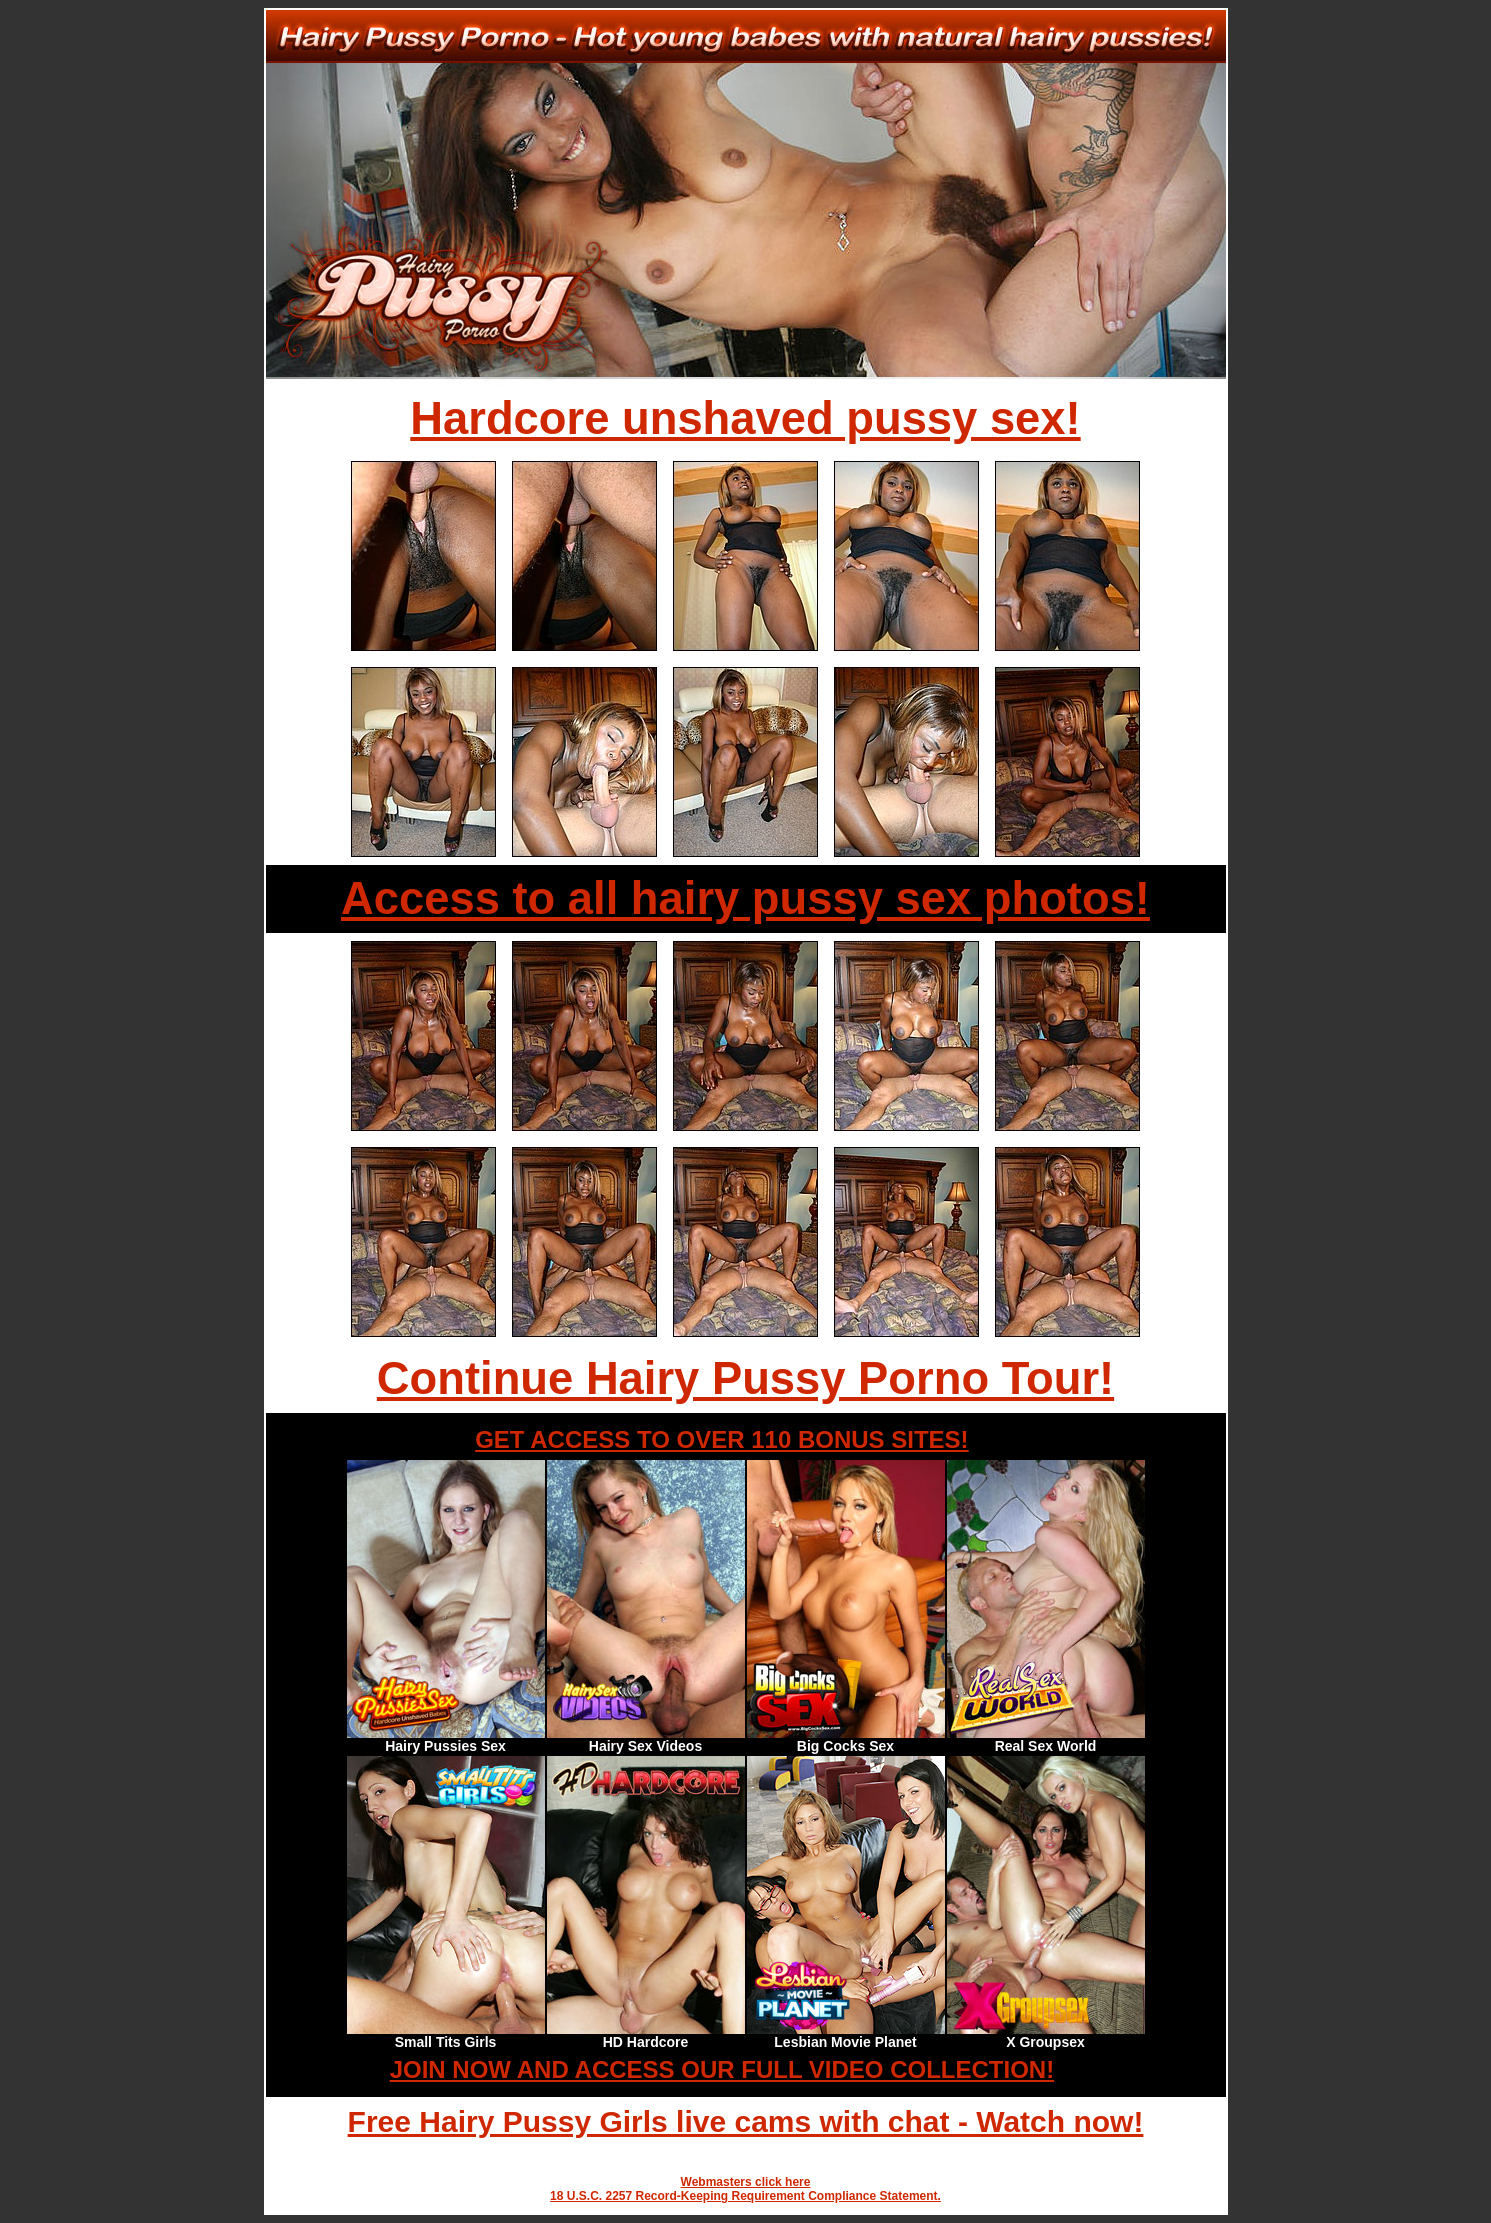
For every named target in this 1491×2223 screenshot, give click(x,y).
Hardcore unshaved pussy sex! (745, 418)
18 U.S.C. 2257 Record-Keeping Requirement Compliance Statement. (745, 2196)
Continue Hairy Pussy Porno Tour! (745, 1378)
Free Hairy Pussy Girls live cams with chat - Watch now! (746, 2121)
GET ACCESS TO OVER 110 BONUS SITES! (721, 1439)
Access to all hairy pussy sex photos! (745, 898)
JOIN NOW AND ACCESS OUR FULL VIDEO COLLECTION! (722, 2069)
